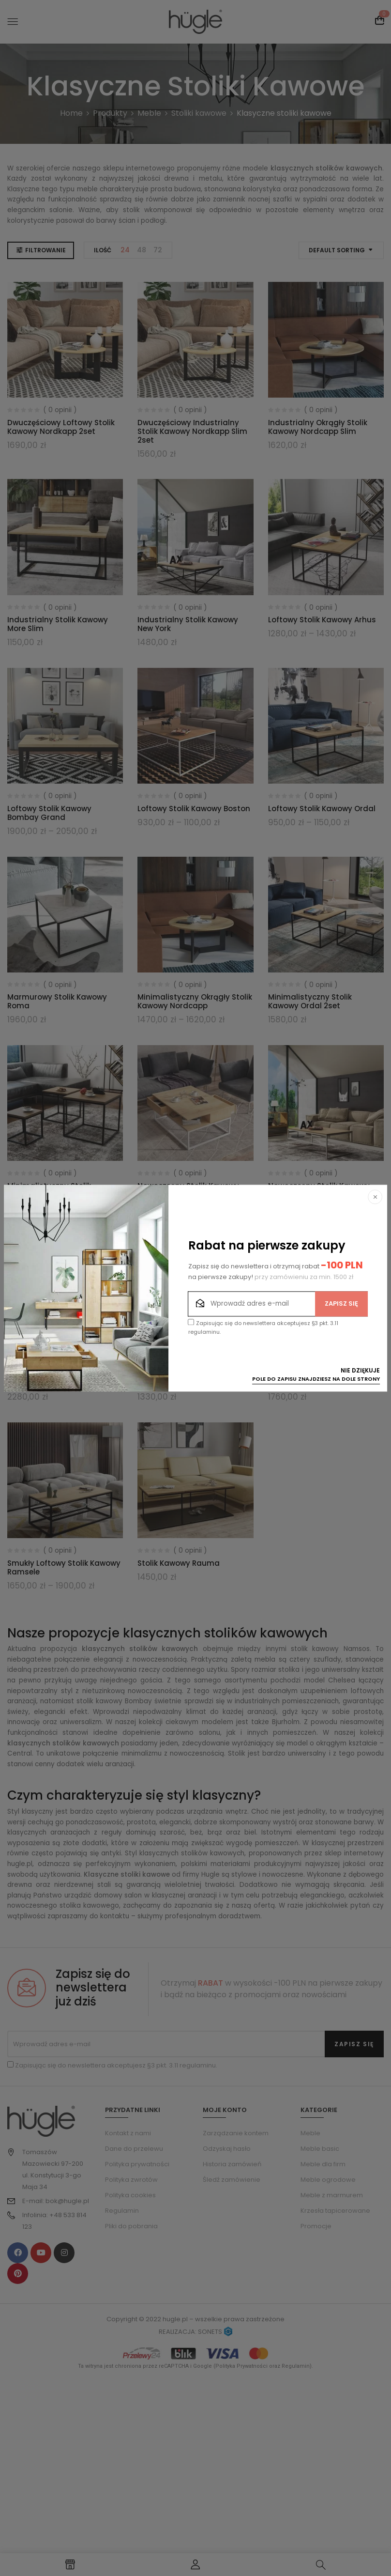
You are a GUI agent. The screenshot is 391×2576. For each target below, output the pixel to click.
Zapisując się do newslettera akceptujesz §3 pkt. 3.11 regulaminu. (263, 1327)
